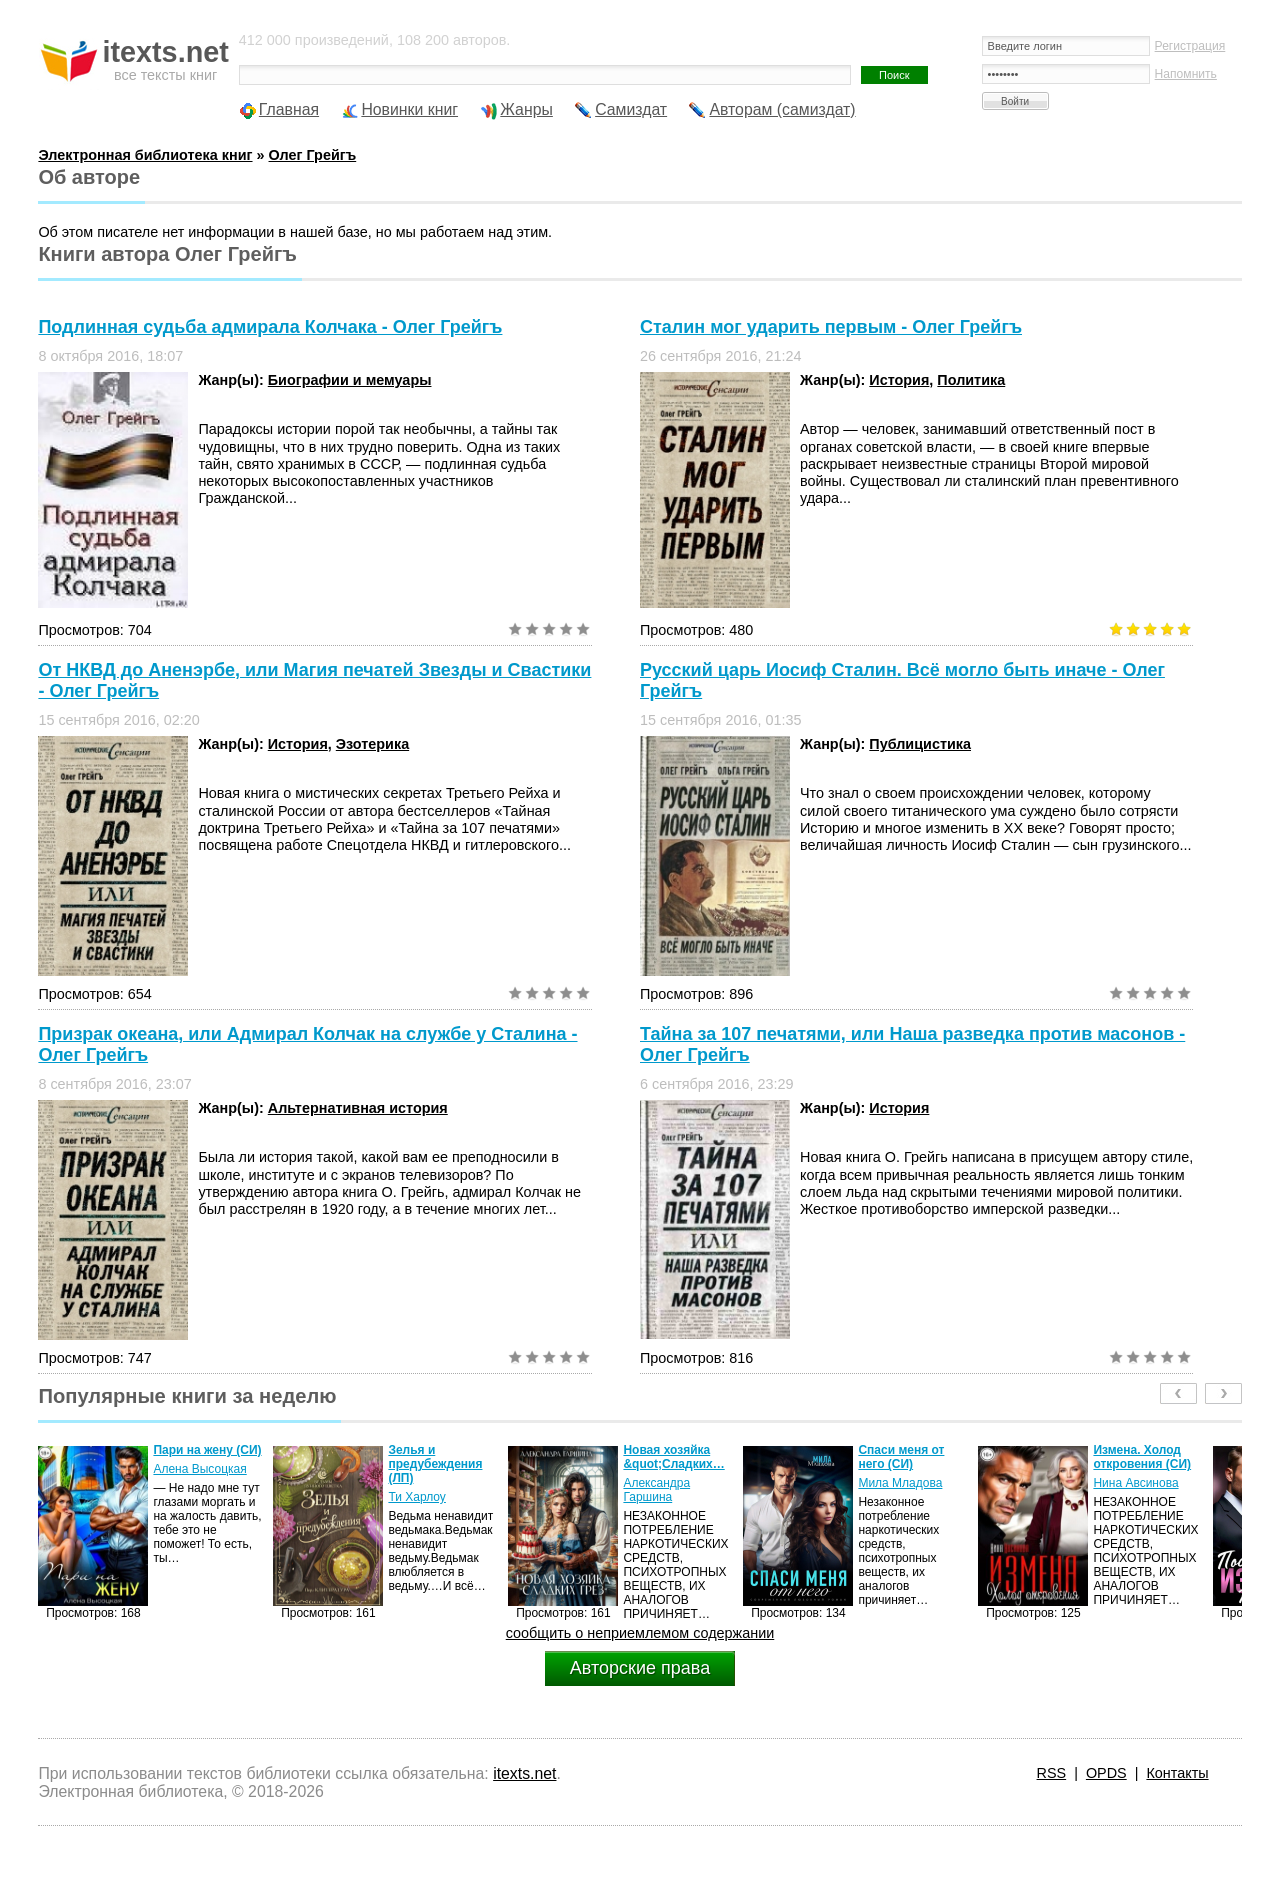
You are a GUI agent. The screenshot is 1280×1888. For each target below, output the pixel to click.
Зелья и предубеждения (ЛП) (435, 1464)
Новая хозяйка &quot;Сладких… (673, 1457)
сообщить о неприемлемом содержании (640, 1633)
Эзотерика (372, 744)
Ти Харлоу (416, 1497)
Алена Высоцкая (199, 1469)
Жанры (526, 109)
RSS (1052, 1773)
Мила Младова (900, 1483)
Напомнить (1186, 74)
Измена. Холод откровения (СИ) (1142, 1457)
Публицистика (920, 744)
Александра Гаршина (656, 1490)
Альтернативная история (358, 1108)
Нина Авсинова (1135, 1483)
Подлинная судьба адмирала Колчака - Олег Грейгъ (270, 327)
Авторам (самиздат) (782, 109)
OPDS (1106, 1773)
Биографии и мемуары (350, 380)
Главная (289, 109)
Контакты (1177, 1773)
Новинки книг (409, 109)
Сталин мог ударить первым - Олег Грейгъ (831, 327)
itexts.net (524, 1773)
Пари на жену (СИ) (207, 1450)
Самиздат (631, 109)
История (899, 380)
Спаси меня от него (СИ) (901, 1457)
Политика (971, 380)
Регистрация (1190, 46)
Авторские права (640, 1668)
